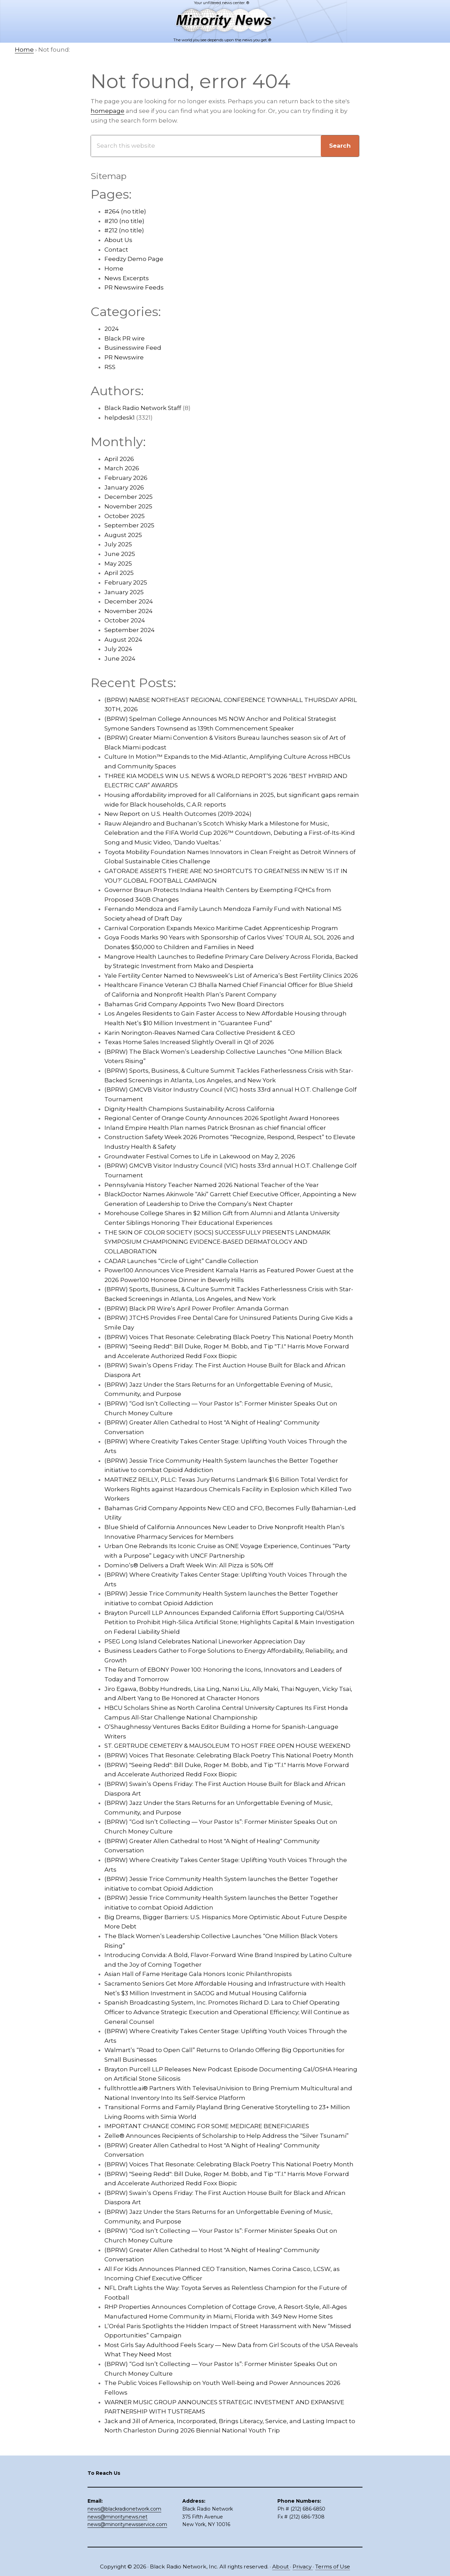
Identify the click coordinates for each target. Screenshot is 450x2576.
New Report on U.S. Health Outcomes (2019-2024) (178, 813)
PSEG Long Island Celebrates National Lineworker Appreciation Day (204, 1641)
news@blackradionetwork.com (124, 2509)
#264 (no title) (125, 211)
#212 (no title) (124, 230)
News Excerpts (126, 278)
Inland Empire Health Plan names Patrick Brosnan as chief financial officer (215, 1127)
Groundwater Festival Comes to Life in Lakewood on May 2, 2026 (199, 1156)
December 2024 (128, 601)
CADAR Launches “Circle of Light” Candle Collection (181, 1261)
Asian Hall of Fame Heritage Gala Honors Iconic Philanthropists (198, 1973)
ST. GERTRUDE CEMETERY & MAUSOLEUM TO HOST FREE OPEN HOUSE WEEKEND (227, 1745)
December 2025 (128, 496)
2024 (111, 328)
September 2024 (129, 630)
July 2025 (118, 544)
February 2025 (125, 582)
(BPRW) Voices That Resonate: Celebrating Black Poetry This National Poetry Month (229, 1337)
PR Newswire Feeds (134, 287)
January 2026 (124, 487)
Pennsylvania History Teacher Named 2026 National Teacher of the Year (211, 1184)
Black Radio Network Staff (142, 407)
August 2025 (123, 535)
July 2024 (118, 648)
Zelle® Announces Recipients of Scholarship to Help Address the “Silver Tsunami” (226, 2135)
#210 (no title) (124, 221)
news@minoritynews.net (117, 2517)
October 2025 (124, 516)
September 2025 (129, 525)
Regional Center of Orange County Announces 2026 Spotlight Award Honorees (221, 1118)
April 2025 (119, 572)
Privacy (303, 2566)
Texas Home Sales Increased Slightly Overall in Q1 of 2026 (189, 1042)
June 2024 (119, 658)
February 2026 (125, 477)
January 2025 (124, 592)
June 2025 (119, 553)
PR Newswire (124, 357)
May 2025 (118, 563)
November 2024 (128, 611)
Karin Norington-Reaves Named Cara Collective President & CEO (199, 1032)
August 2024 (123, 639)
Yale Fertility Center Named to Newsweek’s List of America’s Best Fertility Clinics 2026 (231, 975)
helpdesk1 (119, 417)
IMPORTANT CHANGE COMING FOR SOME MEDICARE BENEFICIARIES (206, 2126)
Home (113, 268)
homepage (107, 110)
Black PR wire (124, 338)
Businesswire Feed (132, 347)
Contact (116, 249)
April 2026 (119, 458)
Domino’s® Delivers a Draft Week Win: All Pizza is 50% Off (188, 1565)
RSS (109, 367)
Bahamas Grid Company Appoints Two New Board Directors (194, 1004)
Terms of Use (332, 2566)
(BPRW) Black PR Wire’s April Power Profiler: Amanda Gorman (196, 1308)
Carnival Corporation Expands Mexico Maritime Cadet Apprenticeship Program (221, 928)
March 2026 (121, 468)
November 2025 (128, 506)
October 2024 (124, 620)
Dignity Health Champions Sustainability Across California (189, 1108)
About (281, 2566)
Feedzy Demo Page (133, 258)
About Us (118, 239)
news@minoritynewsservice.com (127, 2524)
